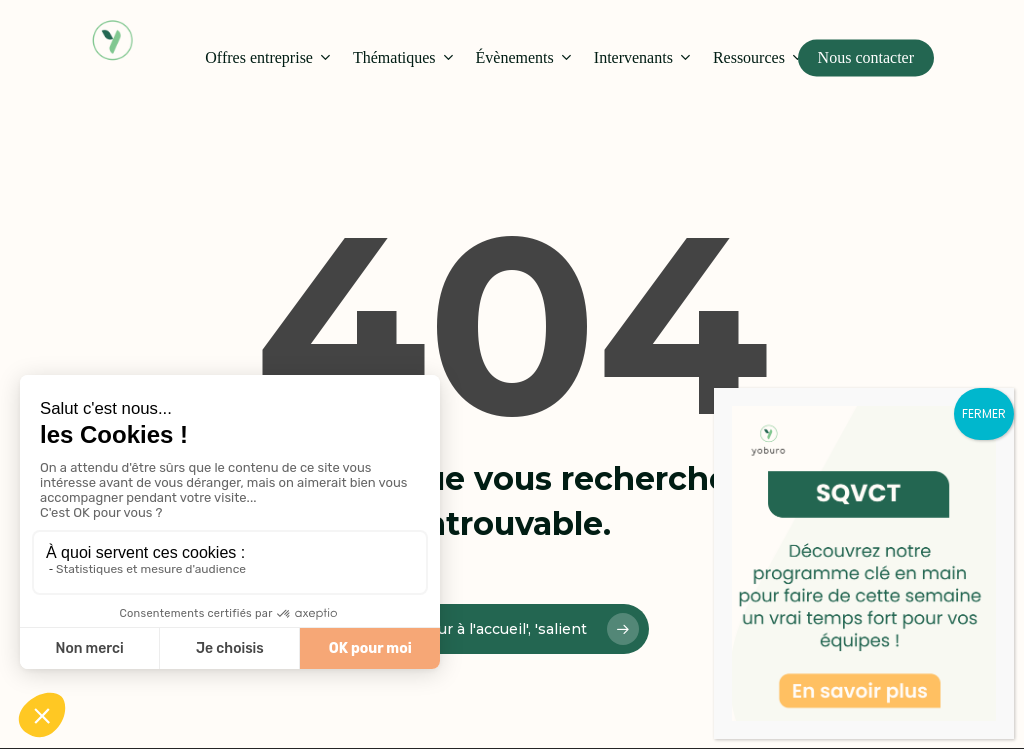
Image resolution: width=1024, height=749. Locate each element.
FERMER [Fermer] (984, 413)
